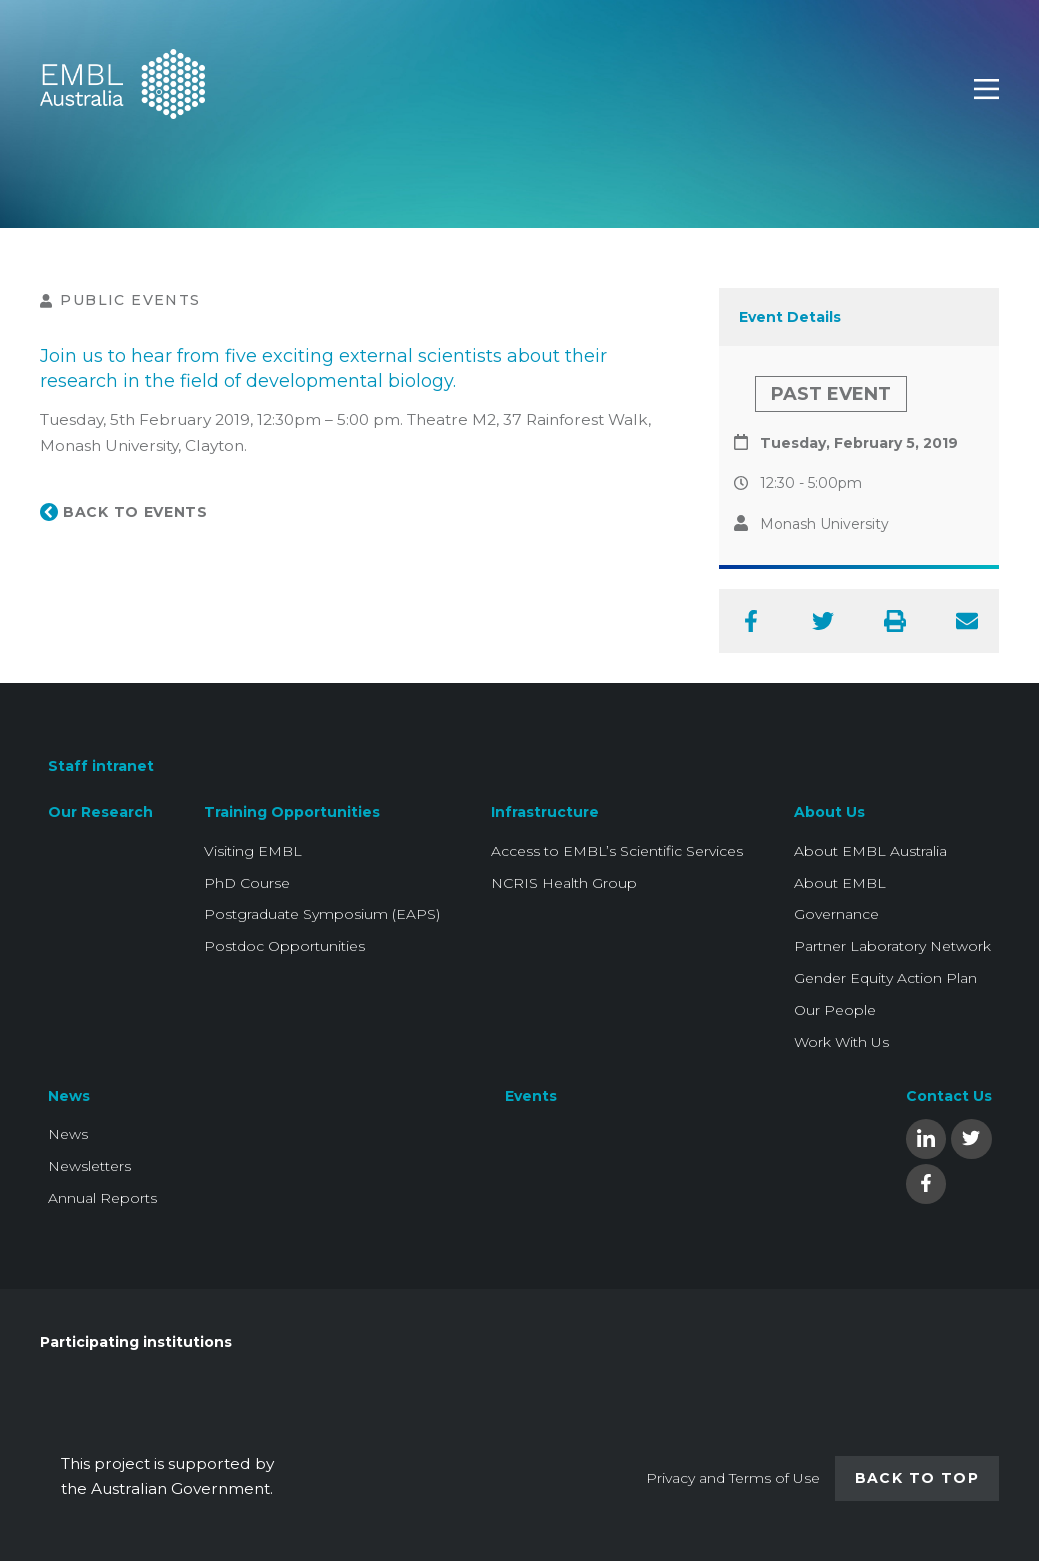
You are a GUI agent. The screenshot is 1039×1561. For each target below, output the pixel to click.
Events (531, 1096)
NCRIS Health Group (564, 883)
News (69, 1096)
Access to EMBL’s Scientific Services (617, 851)
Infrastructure (545, 812)
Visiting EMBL (253, 851)
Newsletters (89, 1166)
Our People (835, 1010)
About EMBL (840, 883)
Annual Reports (102, 1198)
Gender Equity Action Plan (885, 978)
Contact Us (949, 1096)
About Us (829, 812)
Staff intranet (101, 766)
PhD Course (247, 883)
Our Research (100, 812)
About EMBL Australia (870, 851)
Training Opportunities (292, 812)
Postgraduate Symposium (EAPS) (322, 914)
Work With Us (841, 1042)
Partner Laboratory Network (892, 946)
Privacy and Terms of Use (733, 1478)
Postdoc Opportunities (284, 946)
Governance (836, 914)
